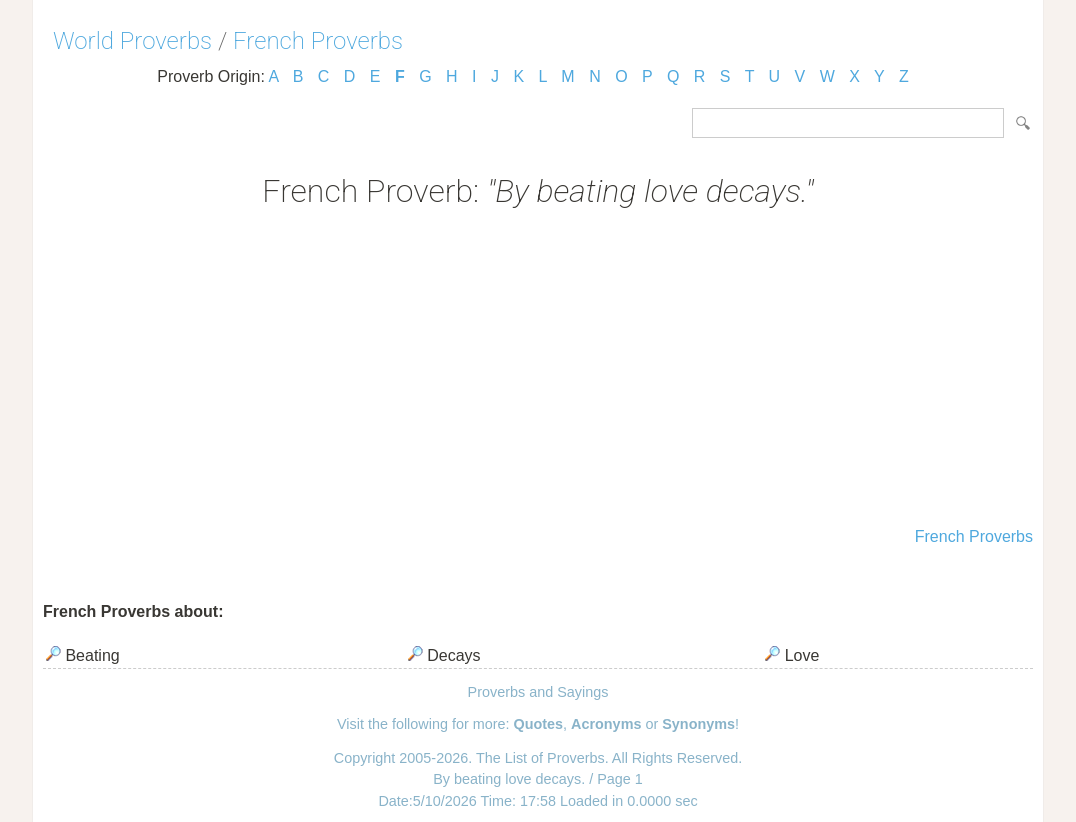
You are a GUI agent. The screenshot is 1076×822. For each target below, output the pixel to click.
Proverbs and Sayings (538, 692)
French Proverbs (318, 41)
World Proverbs (132, 41)
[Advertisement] (538, 370)
